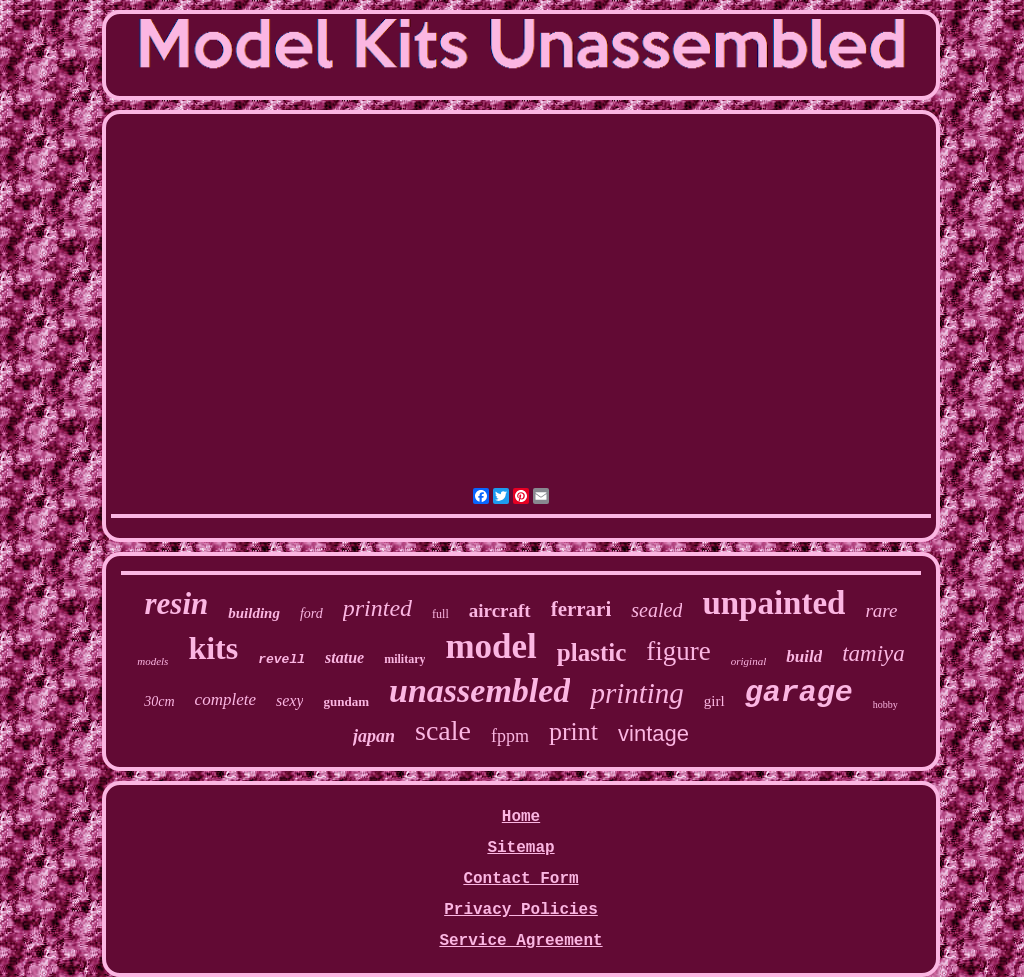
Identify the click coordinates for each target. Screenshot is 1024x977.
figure (678, 651)
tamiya (873, 653)
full (440, 614)
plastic (591, 652)
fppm (510, 736)
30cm (159, 701)
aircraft (500, 610)
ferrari (581, 609)
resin (177, 603)
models (152, 661)
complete (225, 699)
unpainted (773, 603)
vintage (653, 733)
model (490, 646)
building (254, 613)
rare (881, 610)
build (804, 656)
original (748, 661)
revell (281, 659)
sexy (290, 700)
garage (799, 693)
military (404, 659)
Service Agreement (520, 941)
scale (443, 730)
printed (377, 608)
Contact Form (520, 879)
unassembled (479, 690)
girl (714, 701)
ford (311, 613)
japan (374, 736)
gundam (346, 701)
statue (344, 657)
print (573, 731)
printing (636, 693)
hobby (885, 704)
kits (213, 648)
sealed (656, 610)
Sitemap (520, 848)
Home (521, 817)
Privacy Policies (521, 910)
